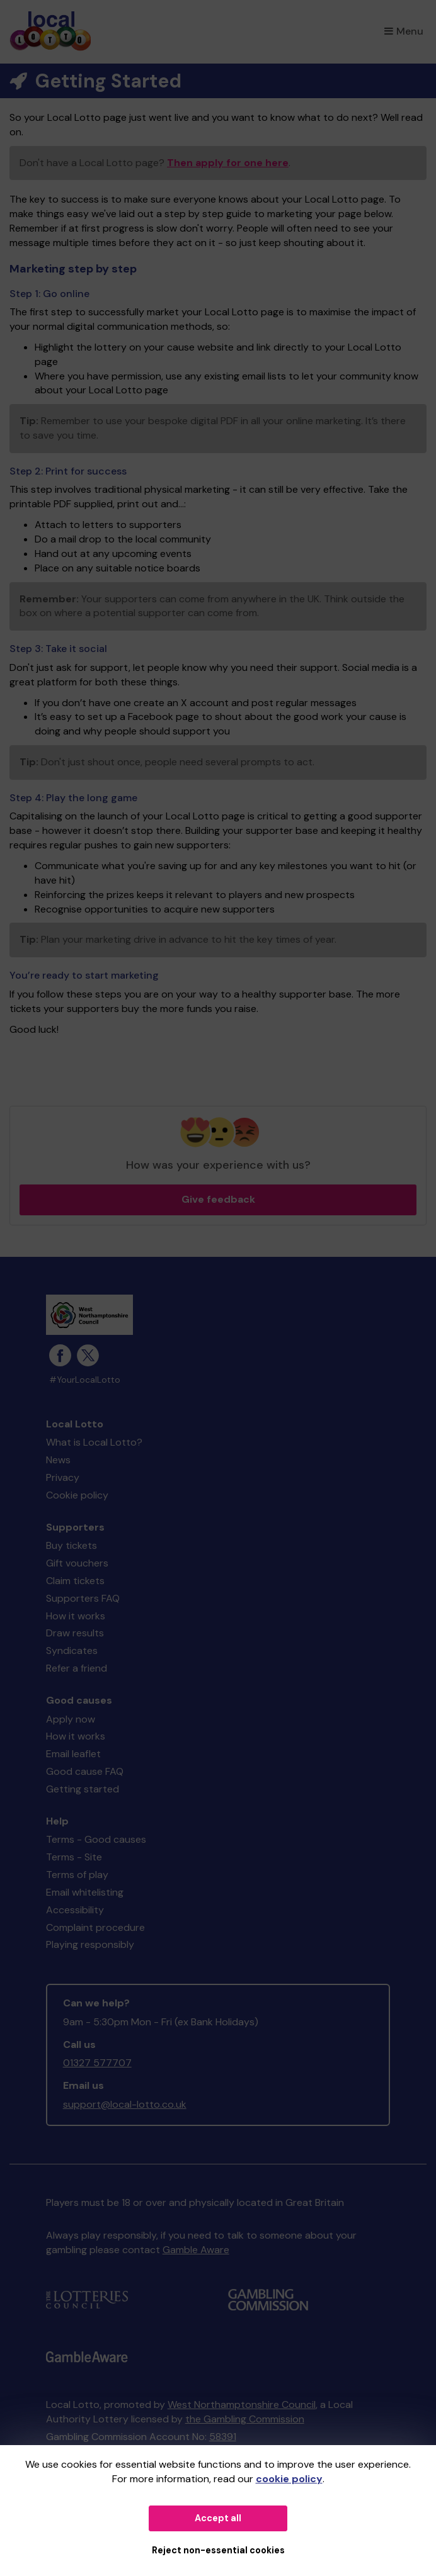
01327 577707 (97, 2062)
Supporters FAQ (83, 1598)
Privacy (62, 1477)
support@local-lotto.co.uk (124, 2104)
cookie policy (289, 2478)
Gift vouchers (77, 1563)
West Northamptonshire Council (242, 2404)
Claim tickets (75, 1580)
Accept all (218, 2518)
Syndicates (72, 1650)
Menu (403, 31)
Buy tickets (71, 1545)
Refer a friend (76, 1668)
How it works (75, 1616)
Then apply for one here (228, 162)
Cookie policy (77, 1495)
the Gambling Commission (244, 2419)
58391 (222, 2436)
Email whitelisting (84, 1892)
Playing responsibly (90, 1944)
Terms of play (77, 1874)
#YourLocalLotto (84, 1380)
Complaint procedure (95, 1927)
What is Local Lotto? (94, 1442)
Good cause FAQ (84, 1771)
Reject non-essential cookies (218, 2550)
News (58, 1459)
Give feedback (218, 1199)
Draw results (75, 1633)
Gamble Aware (196, 2249)
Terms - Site (74, 1857)
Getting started (82, 1789)
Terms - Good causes (96, 1839)
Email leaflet (73, 1753)
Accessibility (75, 1909)
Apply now (70, 1719)
